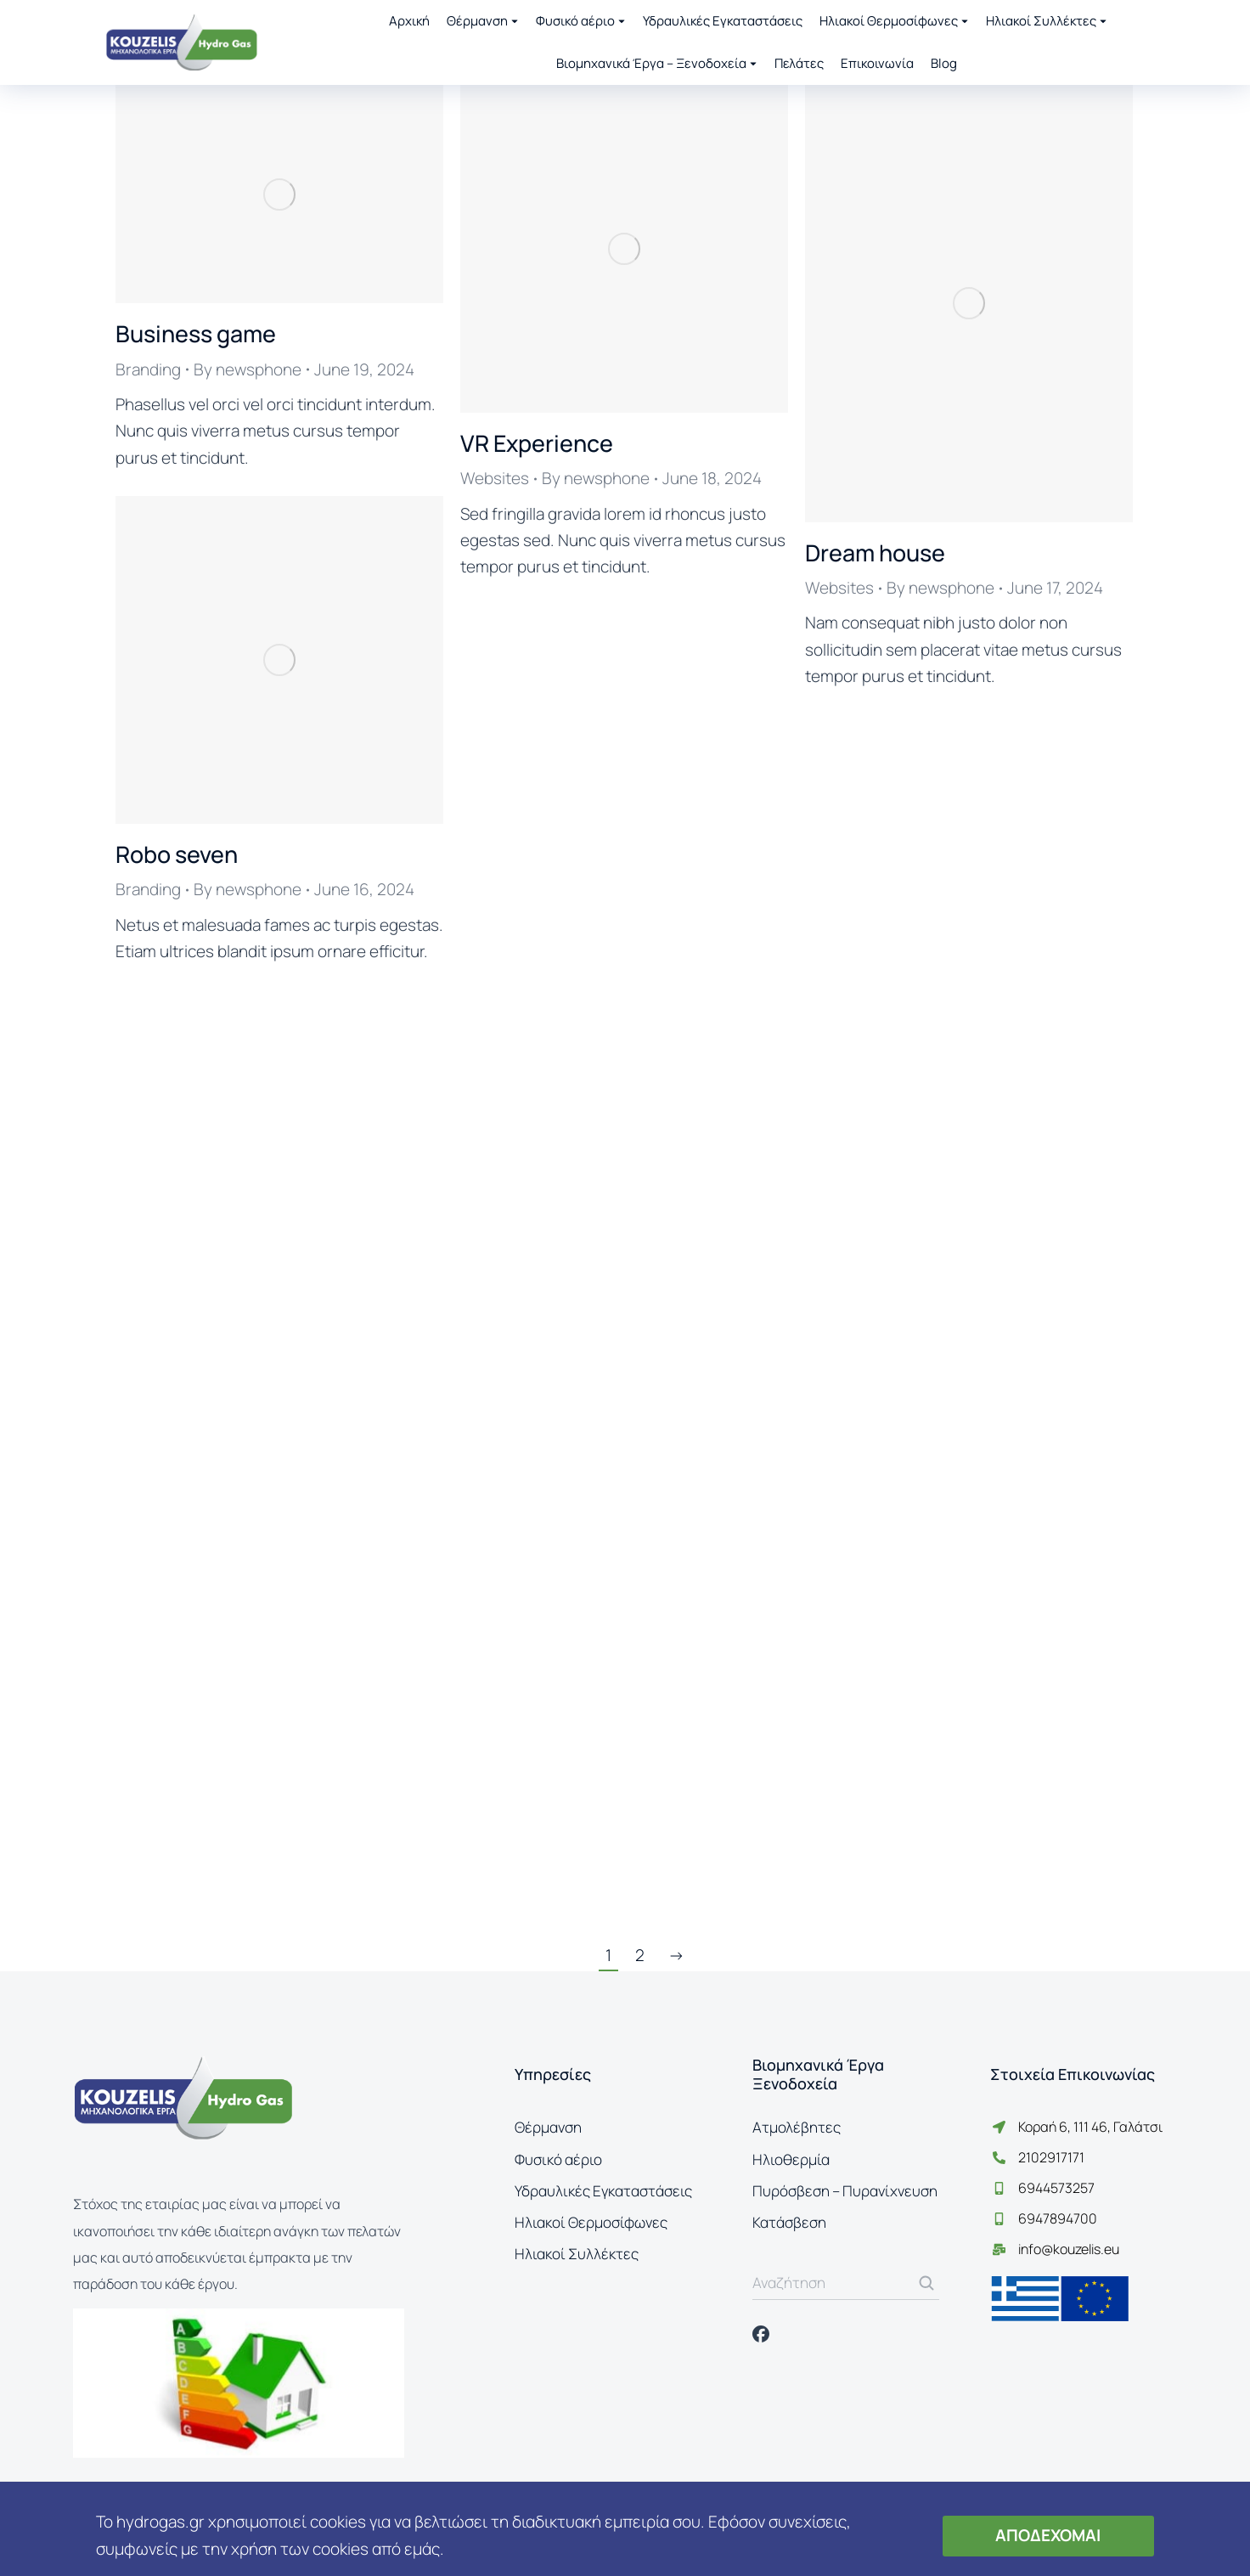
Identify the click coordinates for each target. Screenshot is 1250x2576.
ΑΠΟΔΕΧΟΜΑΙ (1048, 2535)
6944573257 (1056, 2188)
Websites (494, 478)
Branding (148, 369)
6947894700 (1057, 2218)
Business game (195, 333)
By (247, 369)
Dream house (875, 552)
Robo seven (176, 854)
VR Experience (536, 443)
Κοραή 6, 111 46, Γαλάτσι (1090, 2126)
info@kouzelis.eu (1068, 2249)
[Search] (926, 2283)
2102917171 (1051, 2157)
